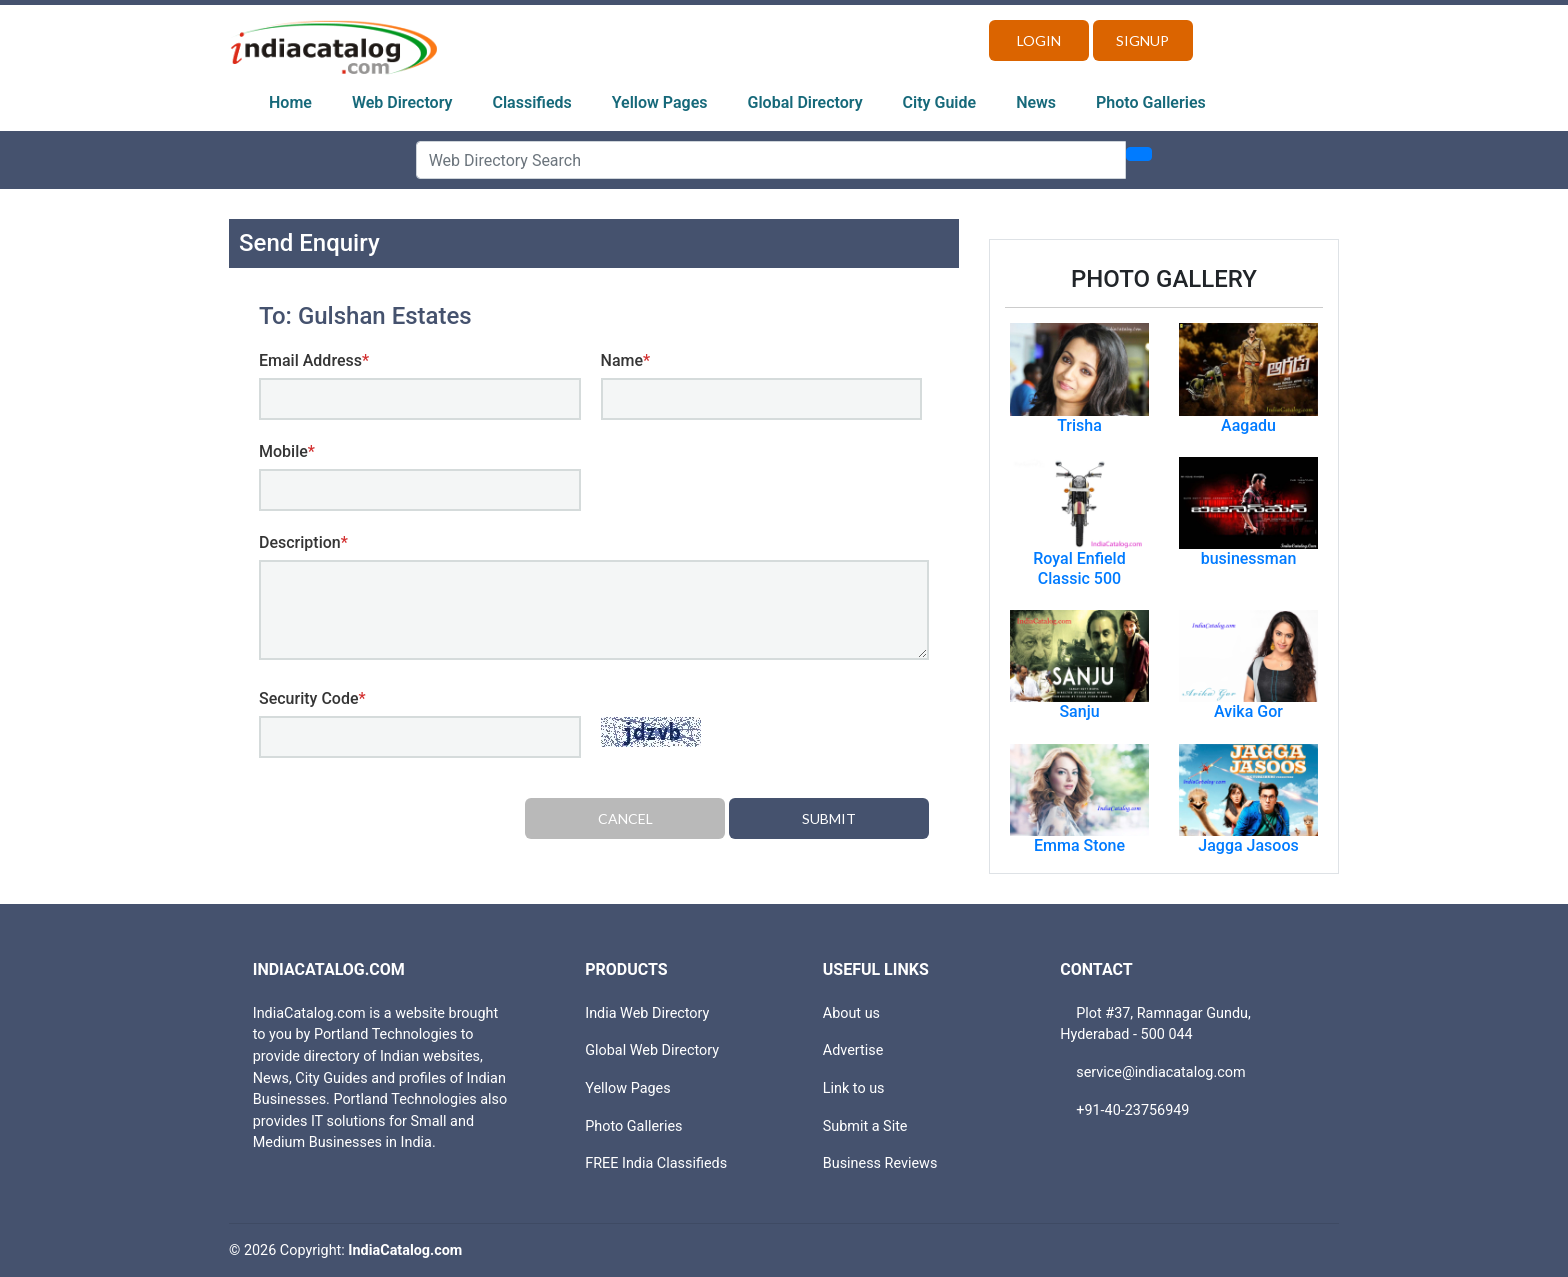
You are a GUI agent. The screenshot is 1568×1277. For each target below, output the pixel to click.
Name (626, 360)
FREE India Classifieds (656, 1163)
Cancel (625, 818)
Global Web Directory (652, 1050)
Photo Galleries (1151, 102)
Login (1039, 40)
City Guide (940, 102)
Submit (829, 818)
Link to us (854, 1088)
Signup (1142, 40)
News (1036, 102)
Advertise (853, 1050)
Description (303, 542)
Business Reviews (880, 1163)
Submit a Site (865, 1126)
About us (851, 1013)
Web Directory (402, 102)
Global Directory (805, 102)
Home (290, 102)
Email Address (314, 360)
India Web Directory (647, 1013)
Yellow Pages (660, 102)
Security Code (312, 698)
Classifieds (532, 102)
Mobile (287, 451)
